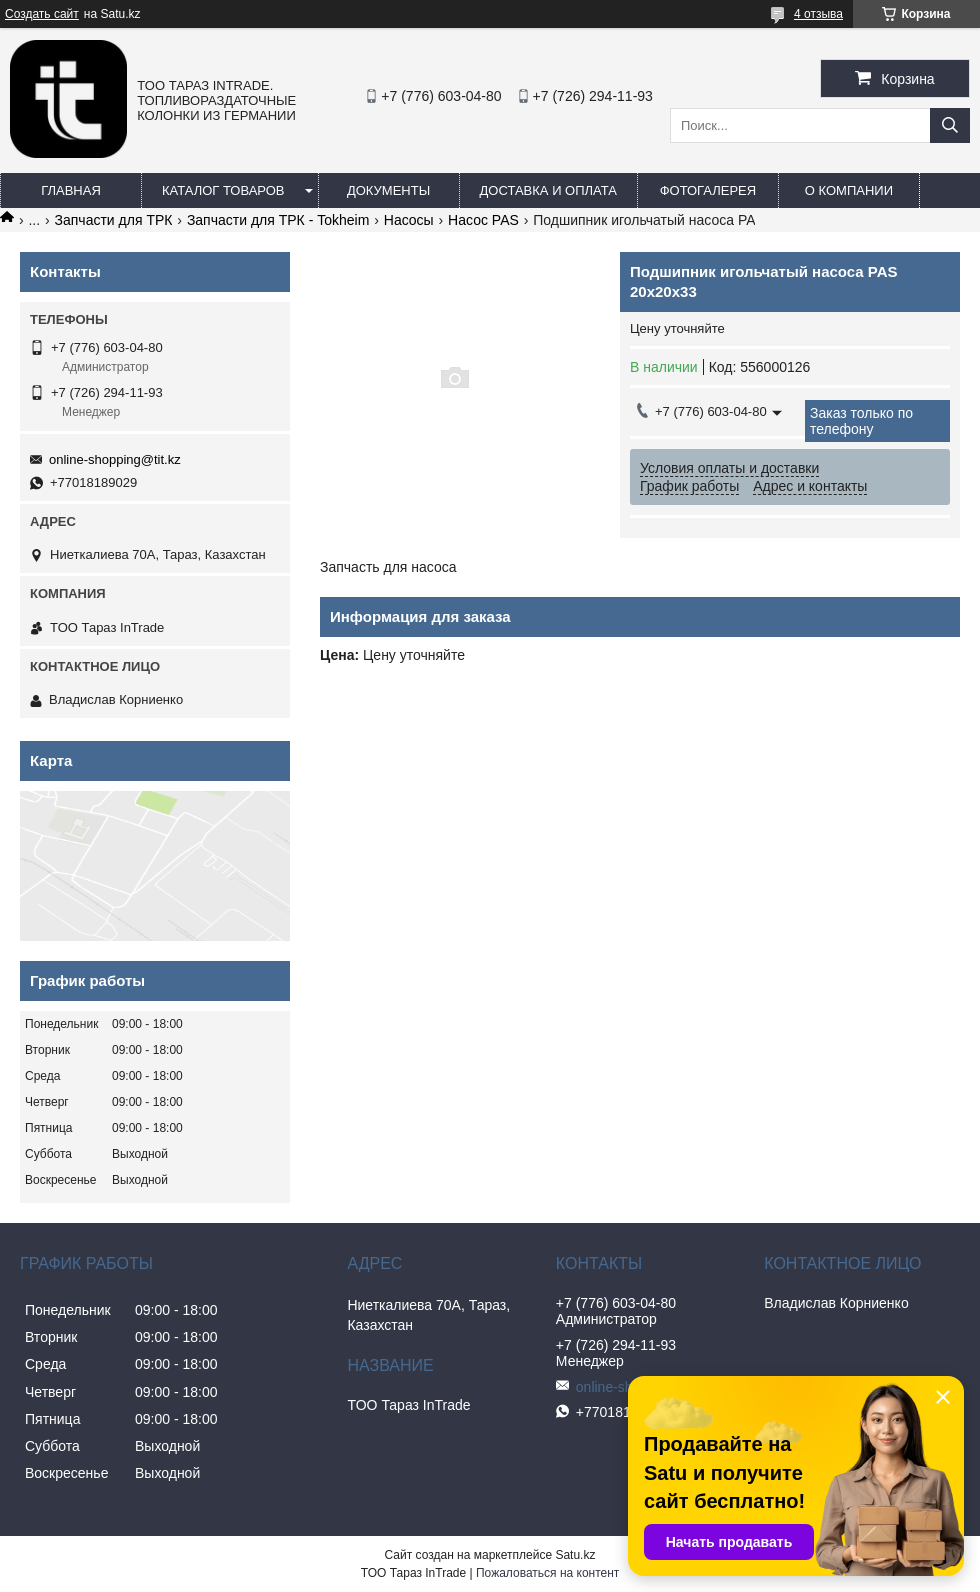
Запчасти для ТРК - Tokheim (278, 220)
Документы (388, 190)
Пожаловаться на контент (547, 1573)
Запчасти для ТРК (114, 220)
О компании (849, 190)
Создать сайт (42, 14)
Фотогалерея (708, 190)
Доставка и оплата (548, 190)
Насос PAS (483, 220)
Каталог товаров (223, 190)
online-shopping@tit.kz (115, 459)
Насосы (409, 220)
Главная (71, 190)
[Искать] (950, 125)
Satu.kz (575, 1555)
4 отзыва (818, 14)
